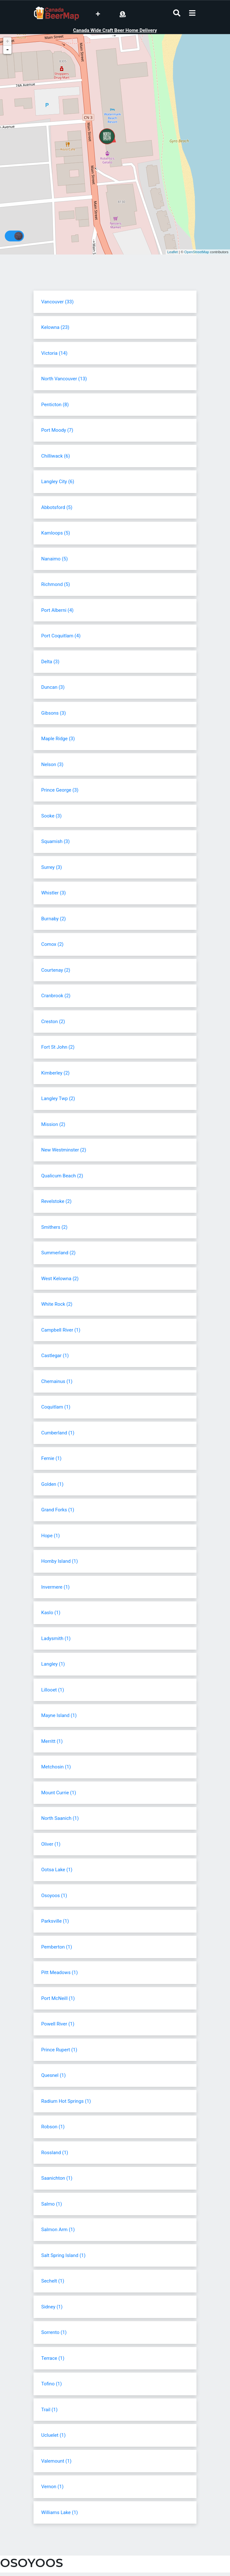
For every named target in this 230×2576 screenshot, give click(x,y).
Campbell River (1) (60, 1330)
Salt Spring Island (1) (63, 2255)
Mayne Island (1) (59, 1715)
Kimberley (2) (55, 1073)
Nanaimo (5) (54, 559)
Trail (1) (49, 2410)
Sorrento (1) (54, 2332)
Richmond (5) (55, 584)
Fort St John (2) (57, 1047)
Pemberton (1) (56, 1947)
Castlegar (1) (55, 1355)
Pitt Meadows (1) (59, 1972)
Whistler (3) (53, 893)
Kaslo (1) (50, 1612)
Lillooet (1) (52, 1690)
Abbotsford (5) (57, 507)
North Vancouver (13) (64, 379)
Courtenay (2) (55, 970)
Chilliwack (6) (55, 456)
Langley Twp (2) (58, 1098)
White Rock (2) (57, 1304)
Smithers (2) (54, 1227)
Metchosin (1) (56, 1767)
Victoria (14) (54, 353)
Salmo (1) (51, 2204)
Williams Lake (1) (59, 2512)
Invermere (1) (55, 1587)
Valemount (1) (56, 2461)
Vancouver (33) (57, 302)
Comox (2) (52, 944)
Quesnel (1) (53, 2075)
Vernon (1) (52, 2486)
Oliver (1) (50, 1844)
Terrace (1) (53, 2358)
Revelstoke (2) (56, 1201)
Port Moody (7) (57, 430)
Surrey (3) (51, 867)
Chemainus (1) (57, 1381)
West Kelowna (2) (60, 1278)
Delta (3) (50, 662)
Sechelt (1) (52, 2281)
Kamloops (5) (55, 533)
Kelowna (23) (55, 327)
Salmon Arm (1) (58, 2229)
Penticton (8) (55, 404)
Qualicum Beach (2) (62, 1176)
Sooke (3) (51, 816)
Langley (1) (53, 1664)
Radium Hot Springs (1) (66, 2101)
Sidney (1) (52, 2307)
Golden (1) (52, 1484)
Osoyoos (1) (54, 1895)
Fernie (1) (51, 1458)
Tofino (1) (51, 2384)
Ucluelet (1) (53, 2435)
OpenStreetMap (196, 252)
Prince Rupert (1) (59, 2050)
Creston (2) (53, 1021)
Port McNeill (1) (58, 1998)
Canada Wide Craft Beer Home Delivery (115, 30)
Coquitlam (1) (55, 1407)
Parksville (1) (55, 1921)
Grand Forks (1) (57, 1510)
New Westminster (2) (63, 1150)
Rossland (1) (54, 2152)
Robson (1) (53, 2127)
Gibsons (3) (53, 713)
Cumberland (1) (57, 1433)
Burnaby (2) (53, 919)
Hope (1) (50, 1536)
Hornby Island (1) (59, 1561)
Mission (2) (53, 1124)
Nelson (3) (52, 764)
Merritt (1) (52, 1741)
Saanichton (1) (56, 2178)
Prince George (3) (60, 790)
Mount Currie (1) (58, 1793)
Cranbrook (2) (56, 996)
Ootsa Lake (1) (57, 1870)
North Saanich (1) (60, 1818)
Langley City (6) (57, 481)
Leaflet (172, 252)
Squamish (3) (55, 841)
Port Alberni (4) (57, 610)
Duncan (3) (53, 687)
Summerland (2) (58, 1253)
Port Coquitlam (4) (60, 636)
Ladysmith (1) (56, 1638)
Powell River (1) (57, 2024)
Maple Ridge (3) (58, 738)
